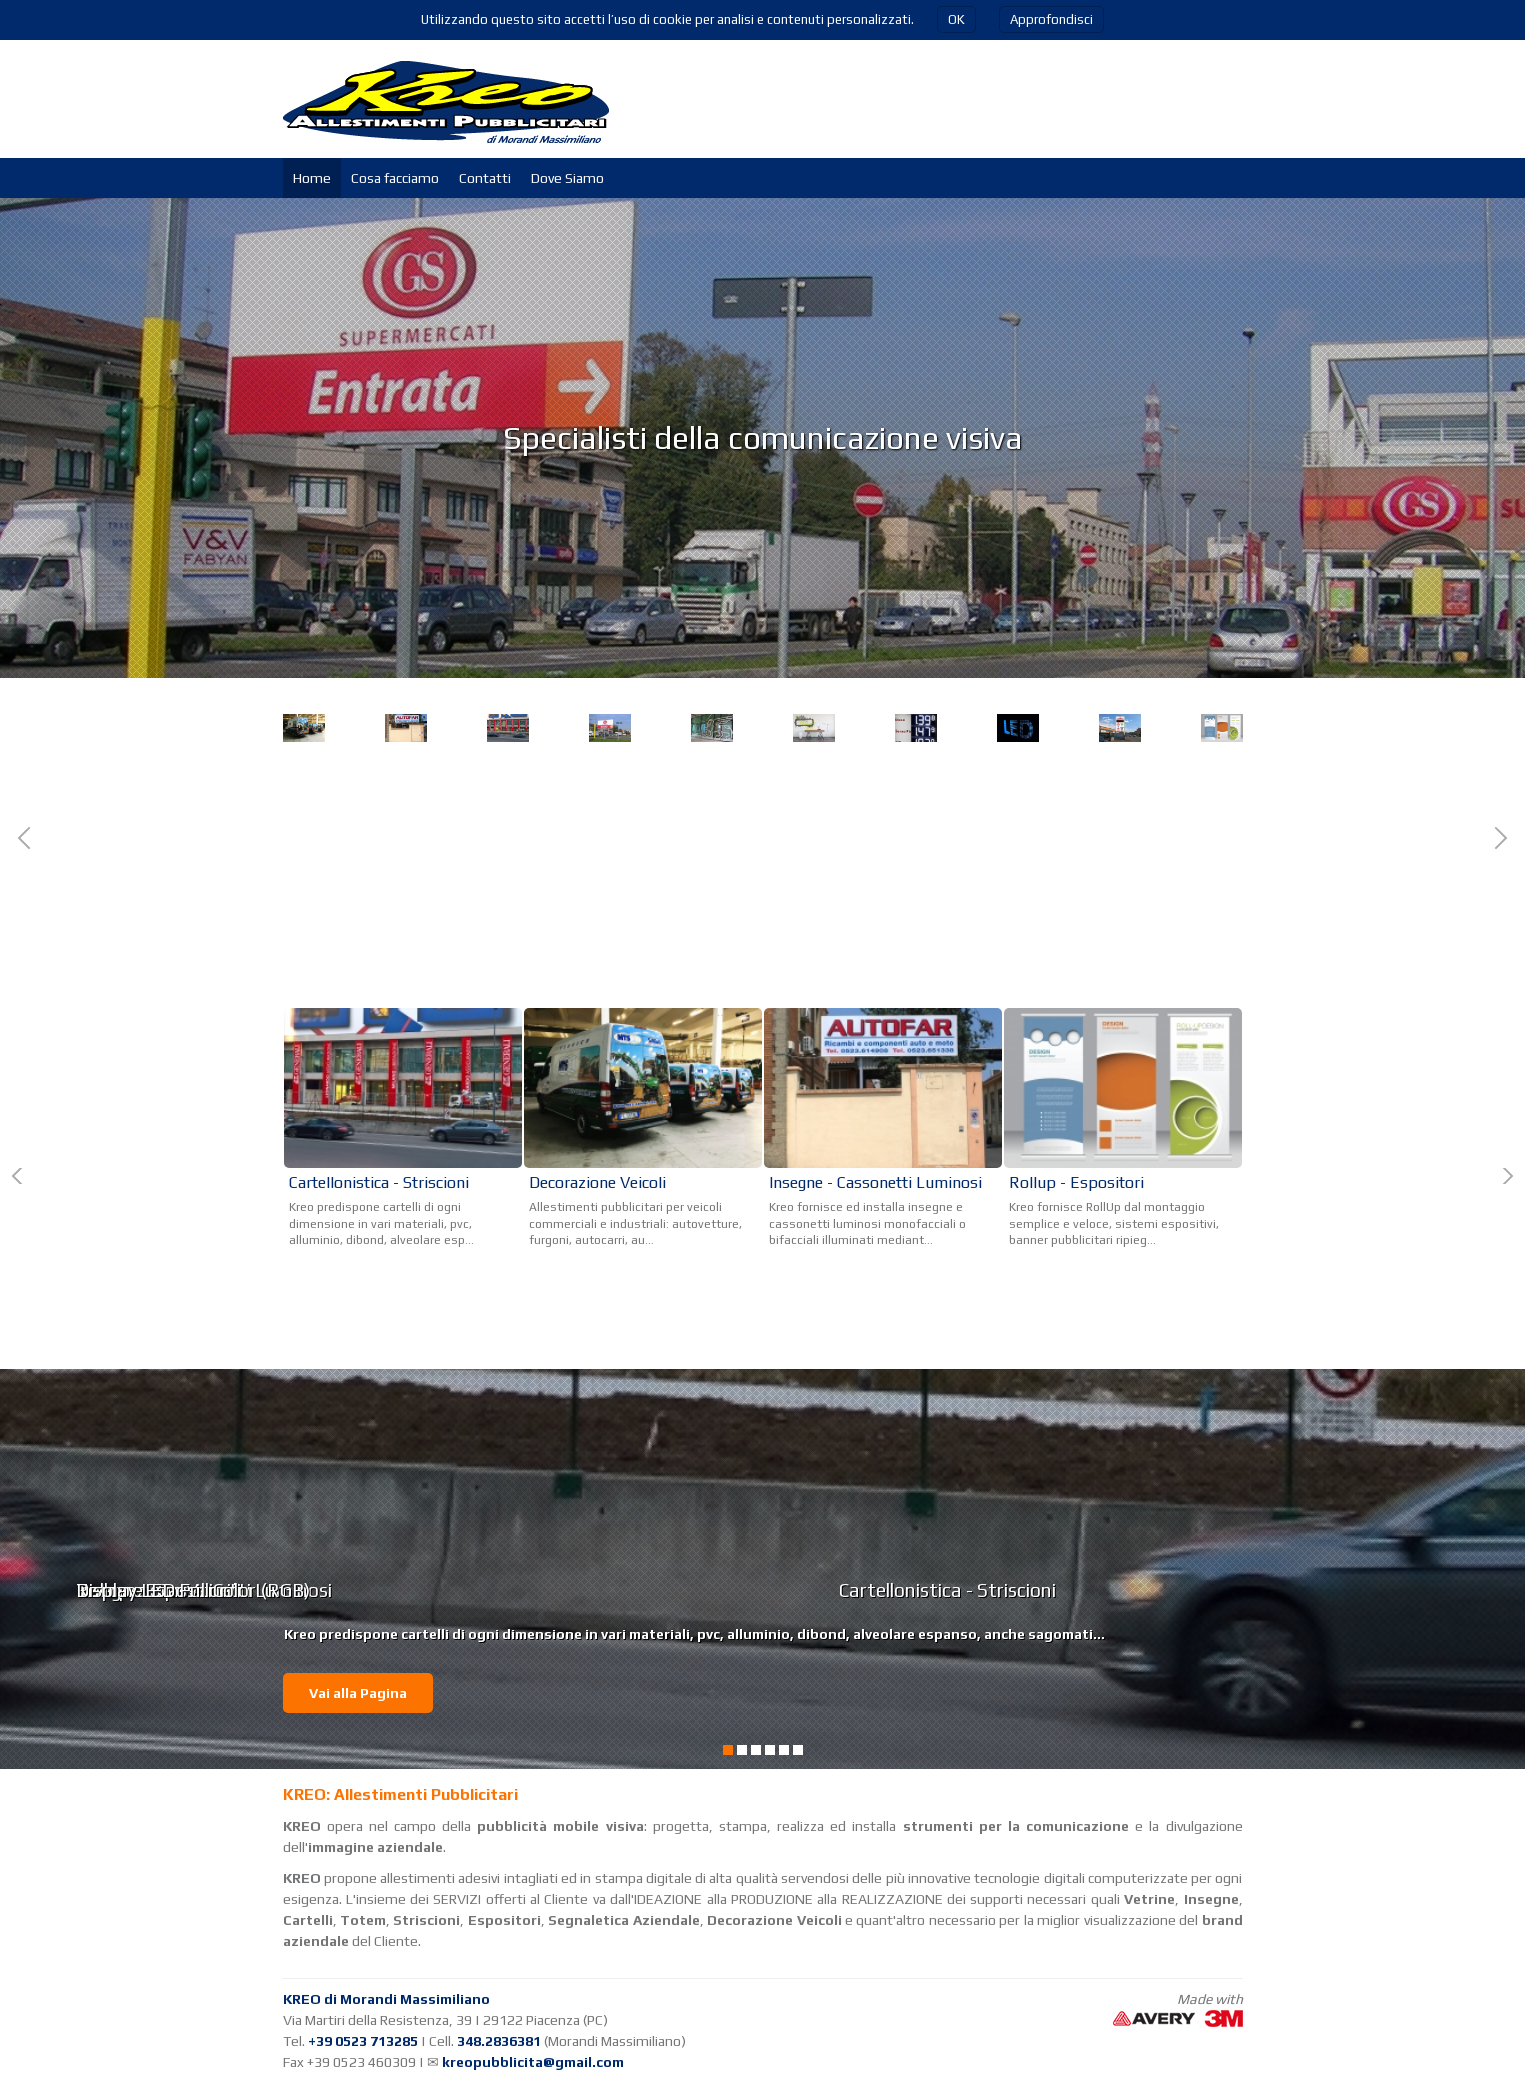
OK (956, 19)
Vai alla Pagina (358, 1693)
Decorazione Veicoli (367, 912)
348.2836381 (499, 2041)
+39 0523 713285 (363, 2041)
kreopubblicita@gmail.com (533, 2062)
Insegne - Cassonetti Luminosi (875, 1182)
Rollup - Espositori (1076, 1182)
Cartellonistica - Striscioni (1034, 923)
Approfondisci (1051, 19)
